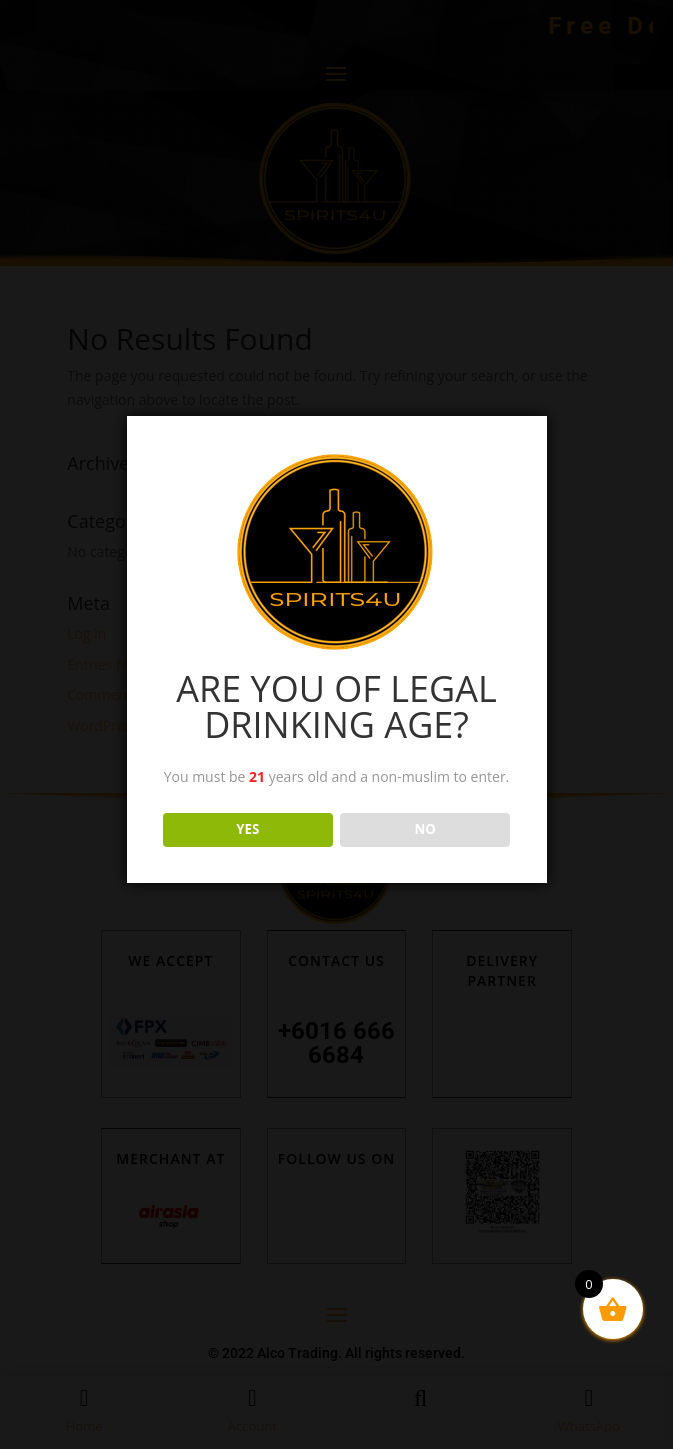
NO (425, 829)
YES (247, 829)
